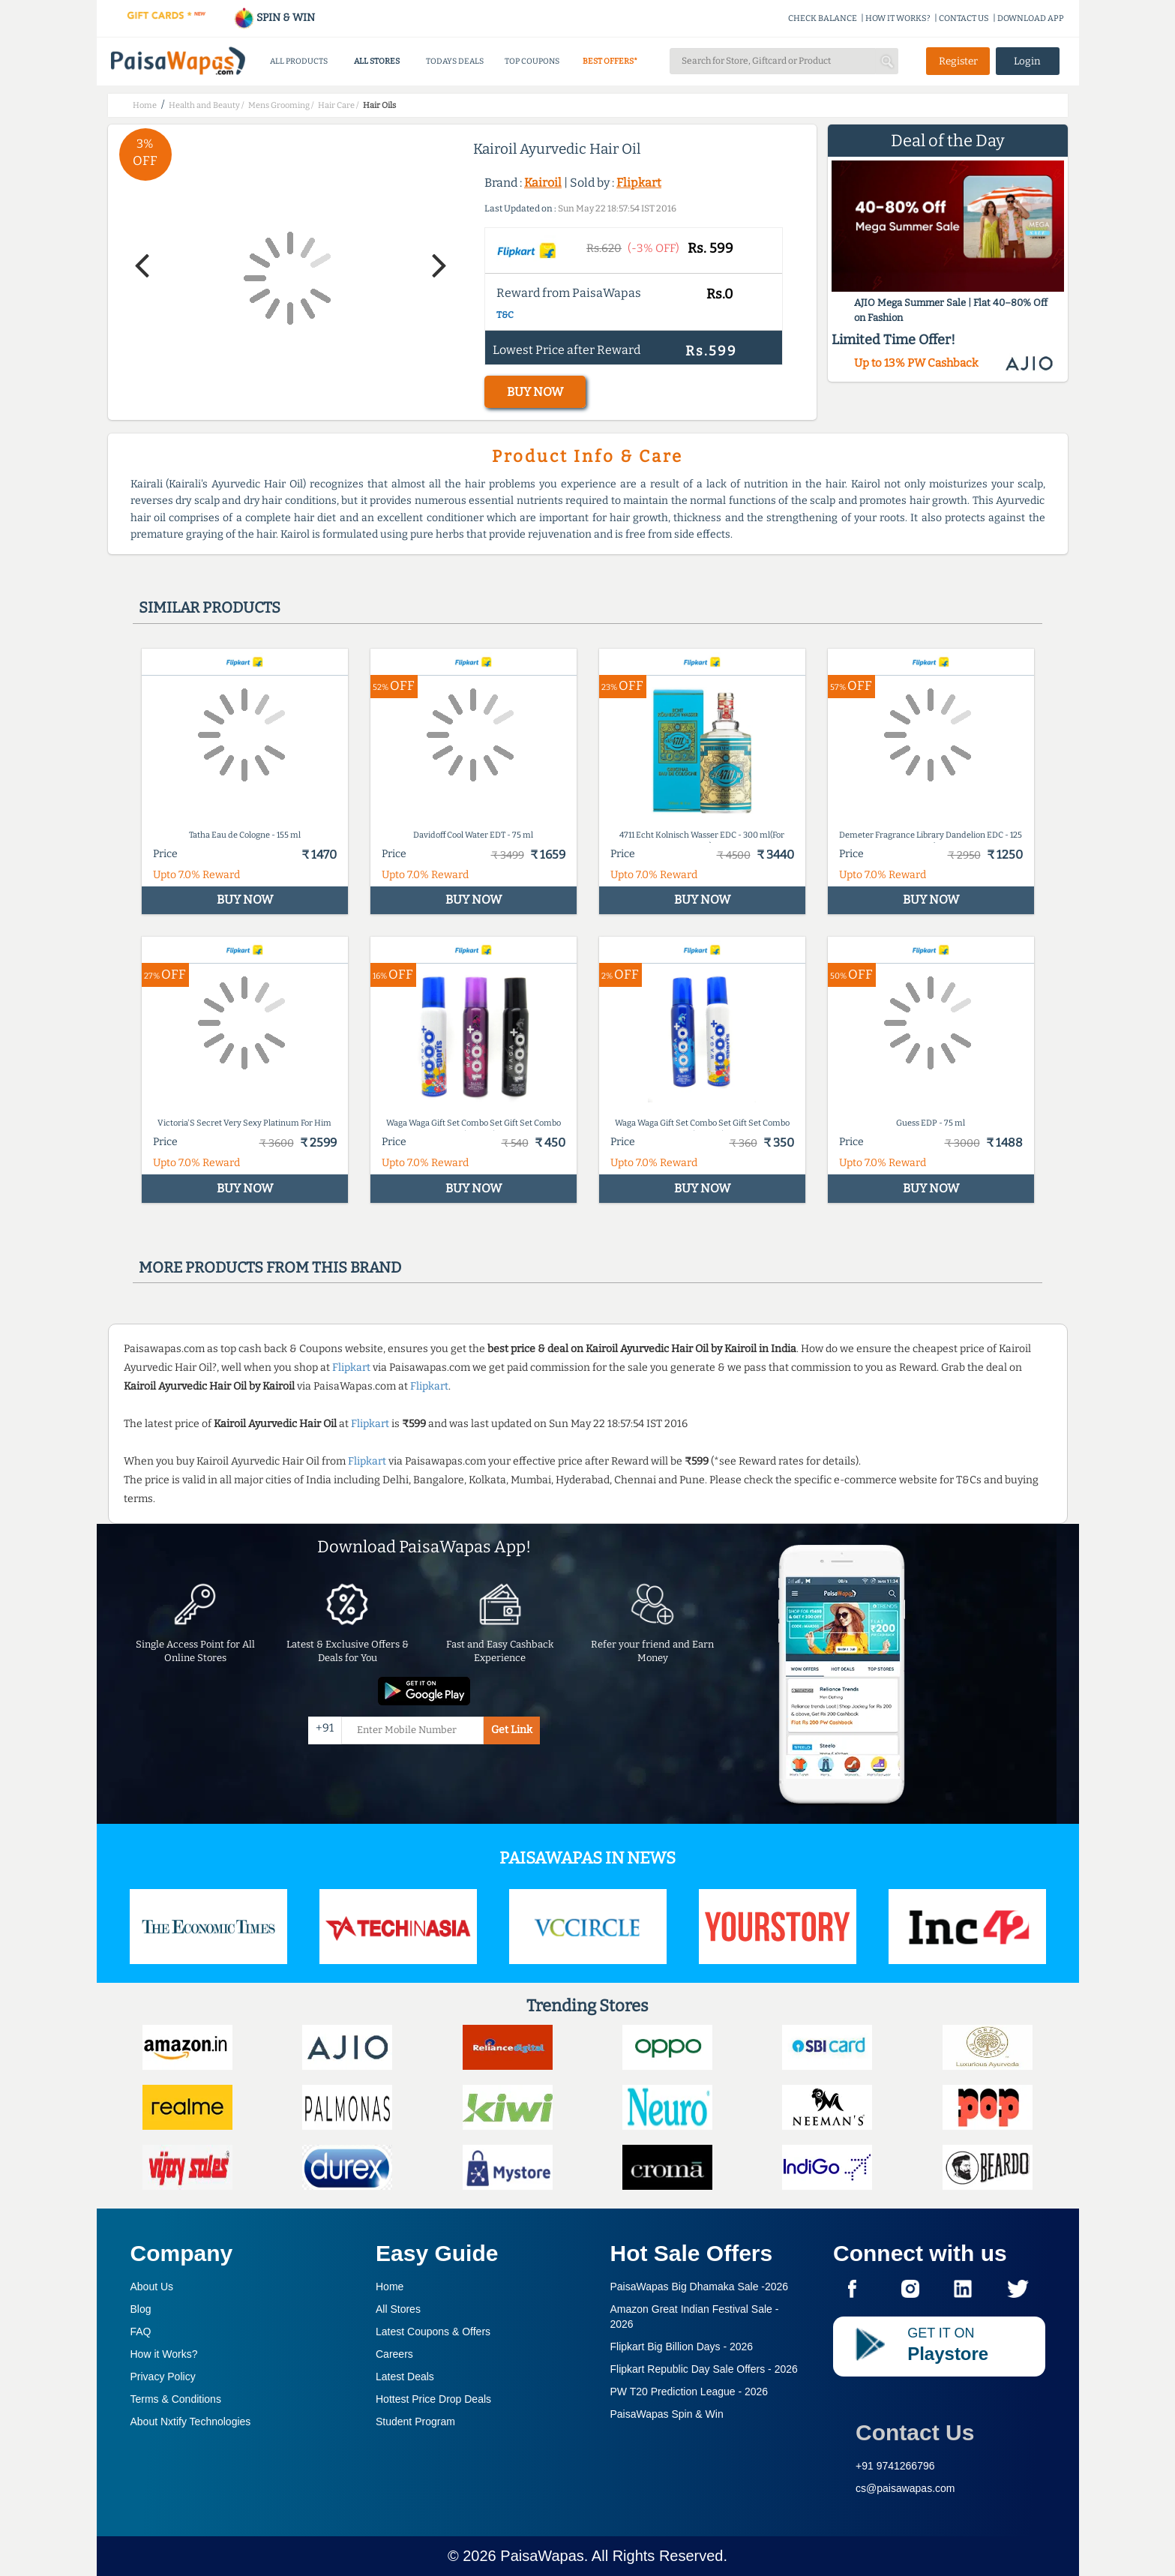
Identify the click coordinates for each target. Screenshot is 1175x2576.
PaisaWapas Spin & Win (667, 2414)
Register (958, 61)
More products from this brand (270, 1267)
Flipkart (638, 182)
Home (389, 2287)
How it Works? (164, 2354)
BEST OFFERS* (610, 61)
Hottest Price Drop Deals (433, 2399)
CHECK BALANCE (822, 18)
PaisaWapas (542, 2556)
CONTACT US (964, 18)
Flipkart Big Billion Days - (682, 2347)
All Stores (398, 2309)
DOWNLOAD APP (1030, 18)
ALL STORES (377, 61)
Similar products (209, 607)
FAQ (140, 2332)
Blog (140, 2309)
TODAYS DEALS (455, 61)
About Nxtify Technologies (190, 2422)
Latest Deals (405, 2377)
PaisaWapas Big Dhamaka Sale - (699, 2287)
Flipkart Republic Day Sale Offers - (704, 2369)
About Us (152, 2287)
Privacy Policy (163, 2377)
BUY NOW (535, 392)
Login (1027, 61)
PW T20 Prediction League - (689, 2392)
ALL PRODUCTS (299, 61)
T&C (505, 315)
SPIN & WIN (274, 17)
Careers (394, 2354)
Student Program (415, 2422)
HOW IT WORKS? (898, 18)
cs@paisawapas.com (905, 2488)
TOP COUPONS (532, 61)
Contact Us (915, 2432)
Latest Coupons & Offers (433, 2332)
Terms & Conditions (175, 2399)
